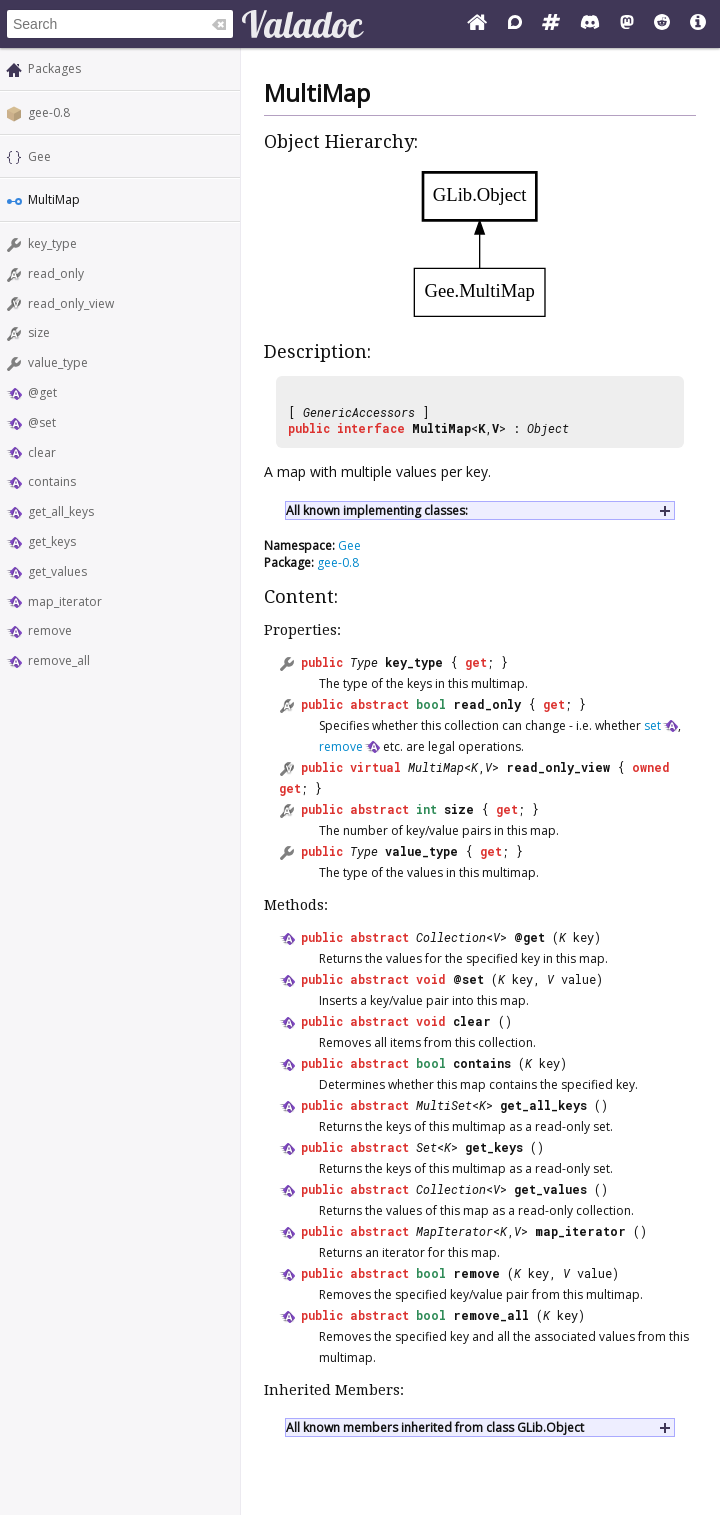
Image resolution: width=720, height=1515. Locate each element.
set (652, 725)
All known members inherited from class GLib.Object (435, 1427)
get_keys (52, 541)
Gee (39, 156)
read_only (56, 273)
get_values (57, 571)
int (426, 809)
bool (431, 704)
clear (42, 452)
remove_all (59, 660)
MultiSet (444, 1105)
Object (548, 428)
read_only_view (71, 303)
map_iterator (65, 601)
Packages (54, 68)
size (39, 332)
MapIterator (454, 1231)
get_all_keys (61, 511)
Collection (451, 937)
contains (52, 481)
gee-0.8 (49, 112)
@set (42, 422)
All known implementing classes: (377, 510)
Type (364, 662)
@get (42, 392)
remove (50, 630)
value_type (58, 362)
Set (426, 1147)
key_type (52, 243)
